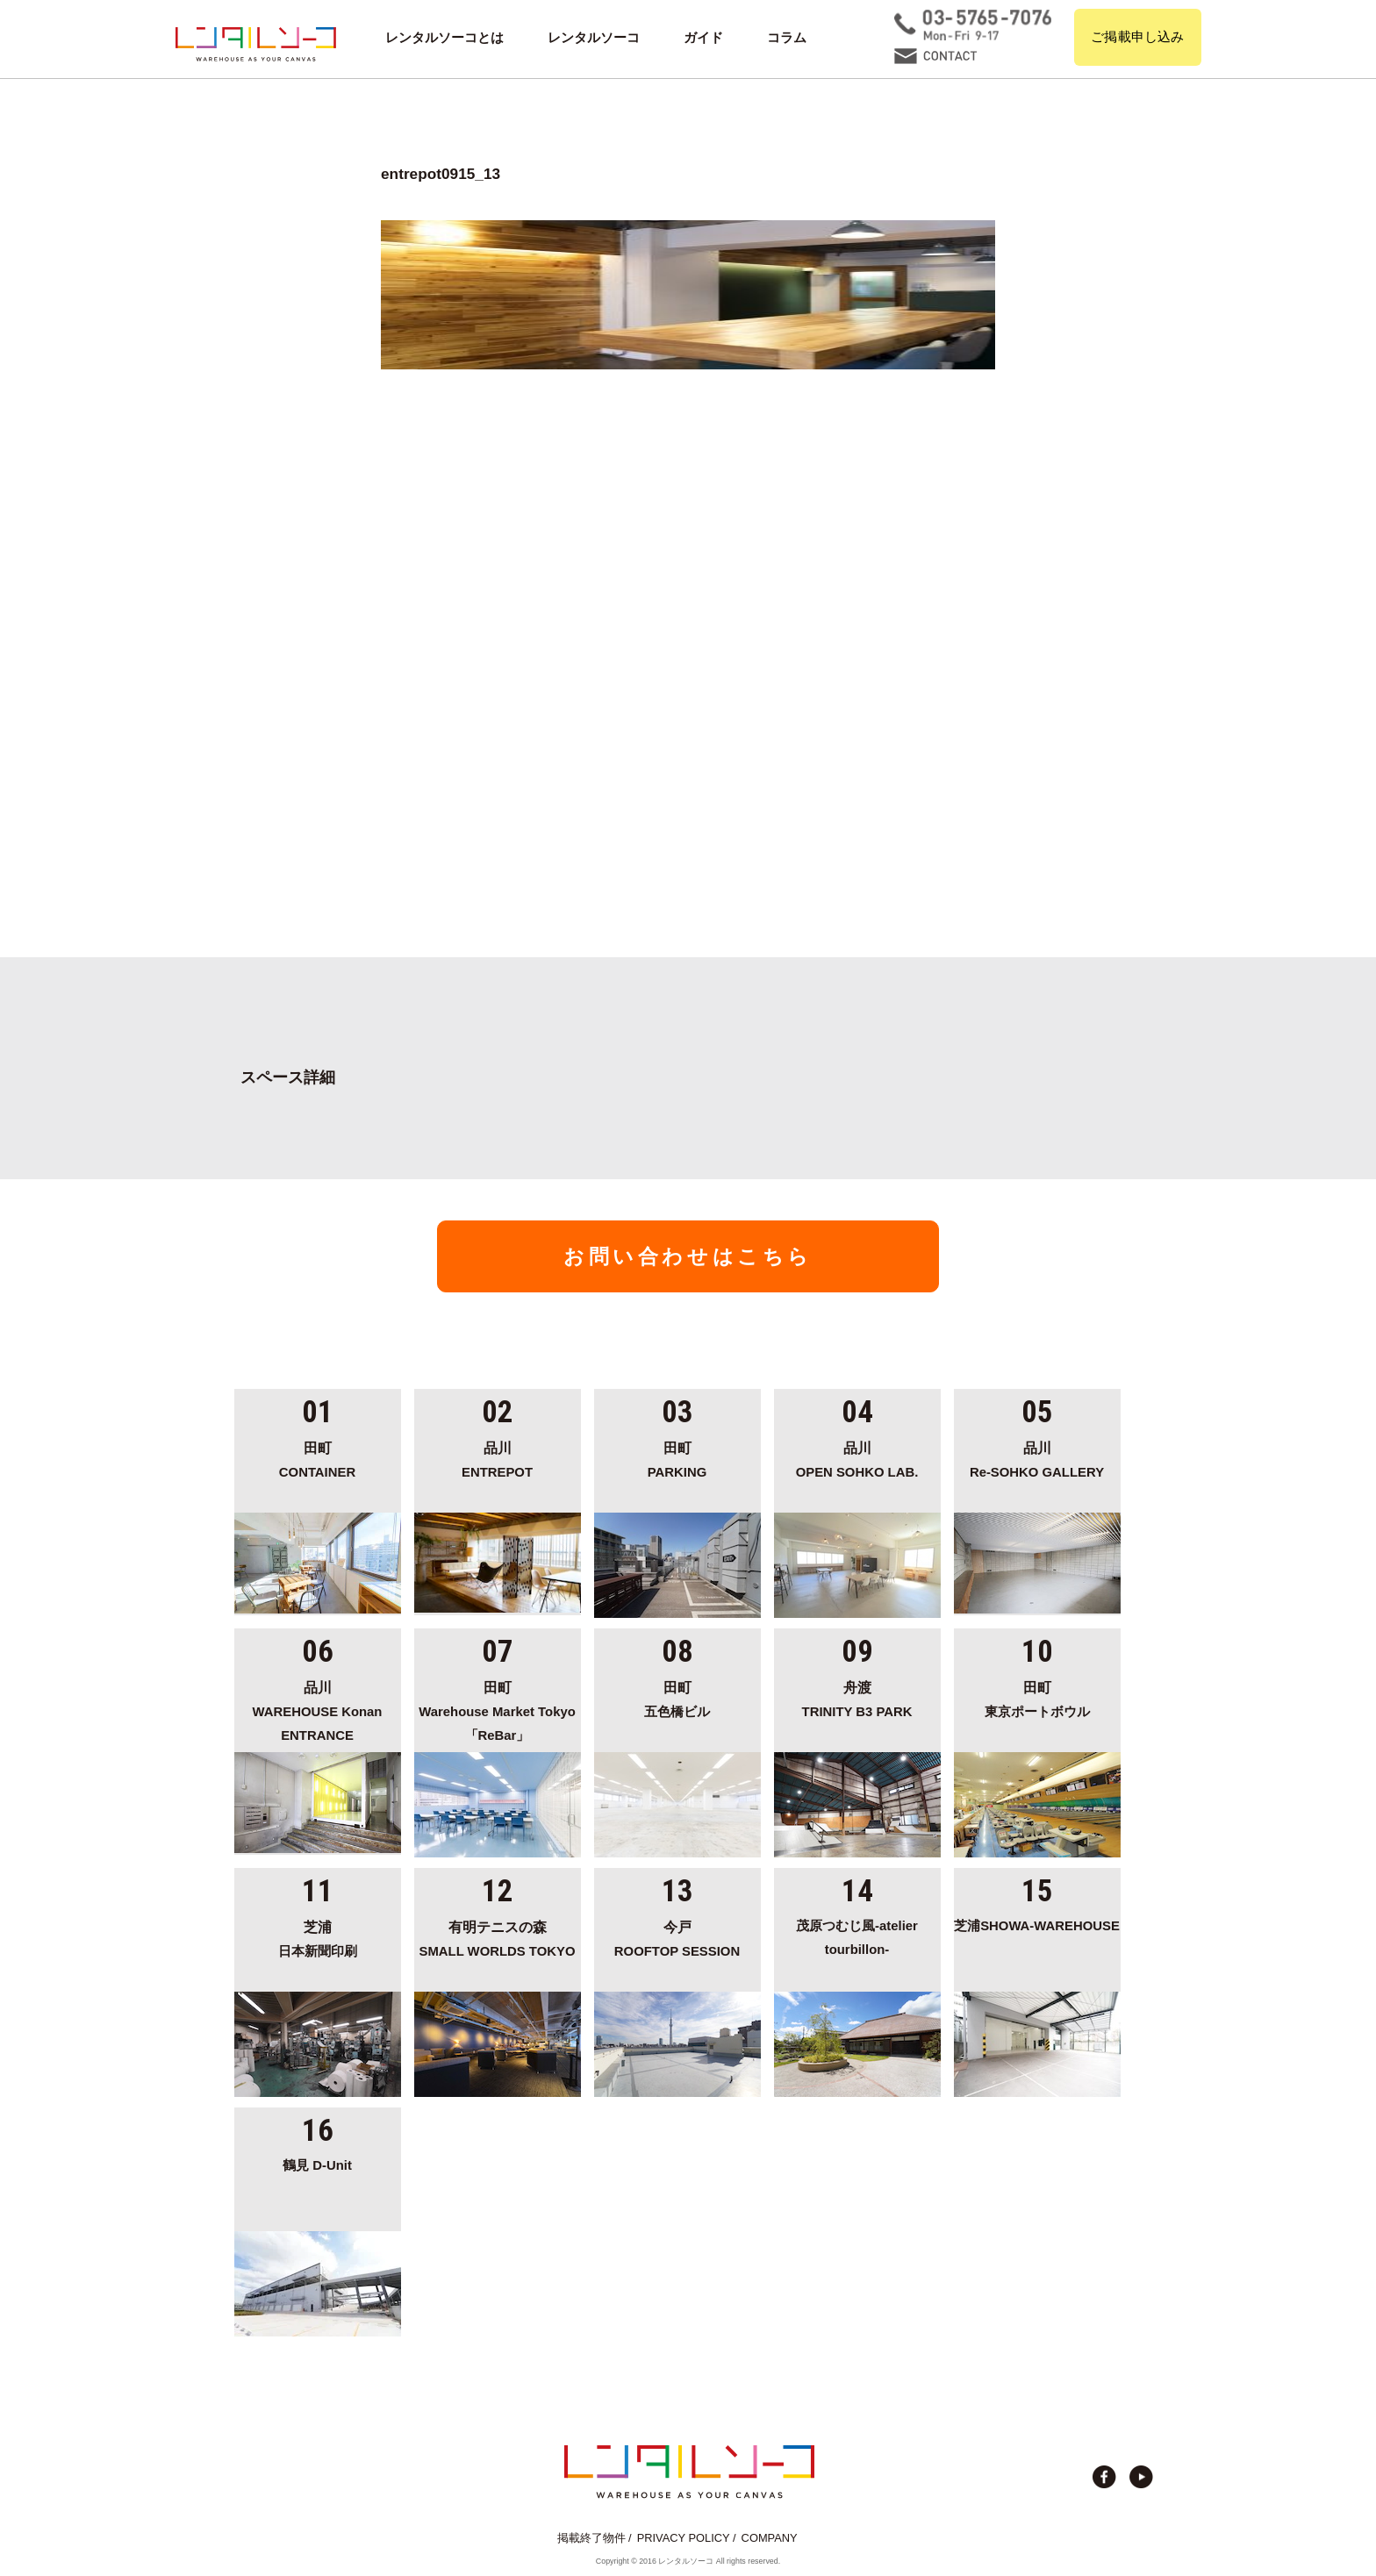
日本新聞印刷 (317, 1936)
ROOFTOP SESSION (677, 1936)
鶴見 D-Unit (317, 2165)
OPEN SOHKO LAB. (857, 1457)
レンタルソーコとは (444, 38)
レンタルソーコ (594, 38)
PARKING (677, 1457)
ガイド (703, 38)
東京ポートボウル (1037, 1697)
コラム (786, 38)
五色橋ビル (677, 1697)
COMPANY (770, 2537)
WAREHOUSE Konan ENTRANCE (317, 1708)
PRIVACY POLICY (683, 2537)
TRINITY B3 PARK (857, 1697)
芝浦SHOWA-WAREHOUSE (1037, 1926)
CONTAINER (317, 1457)
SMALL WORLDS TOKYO (497, 1936)
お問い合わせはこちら (688, 1256)
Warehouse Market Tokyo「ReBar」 (497, 1708)
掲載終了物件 (591, 2537)
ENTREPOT (497, 1457)
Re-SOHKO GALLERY (1037, 1457)
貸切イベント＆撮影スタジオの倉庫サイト (256, 43)
